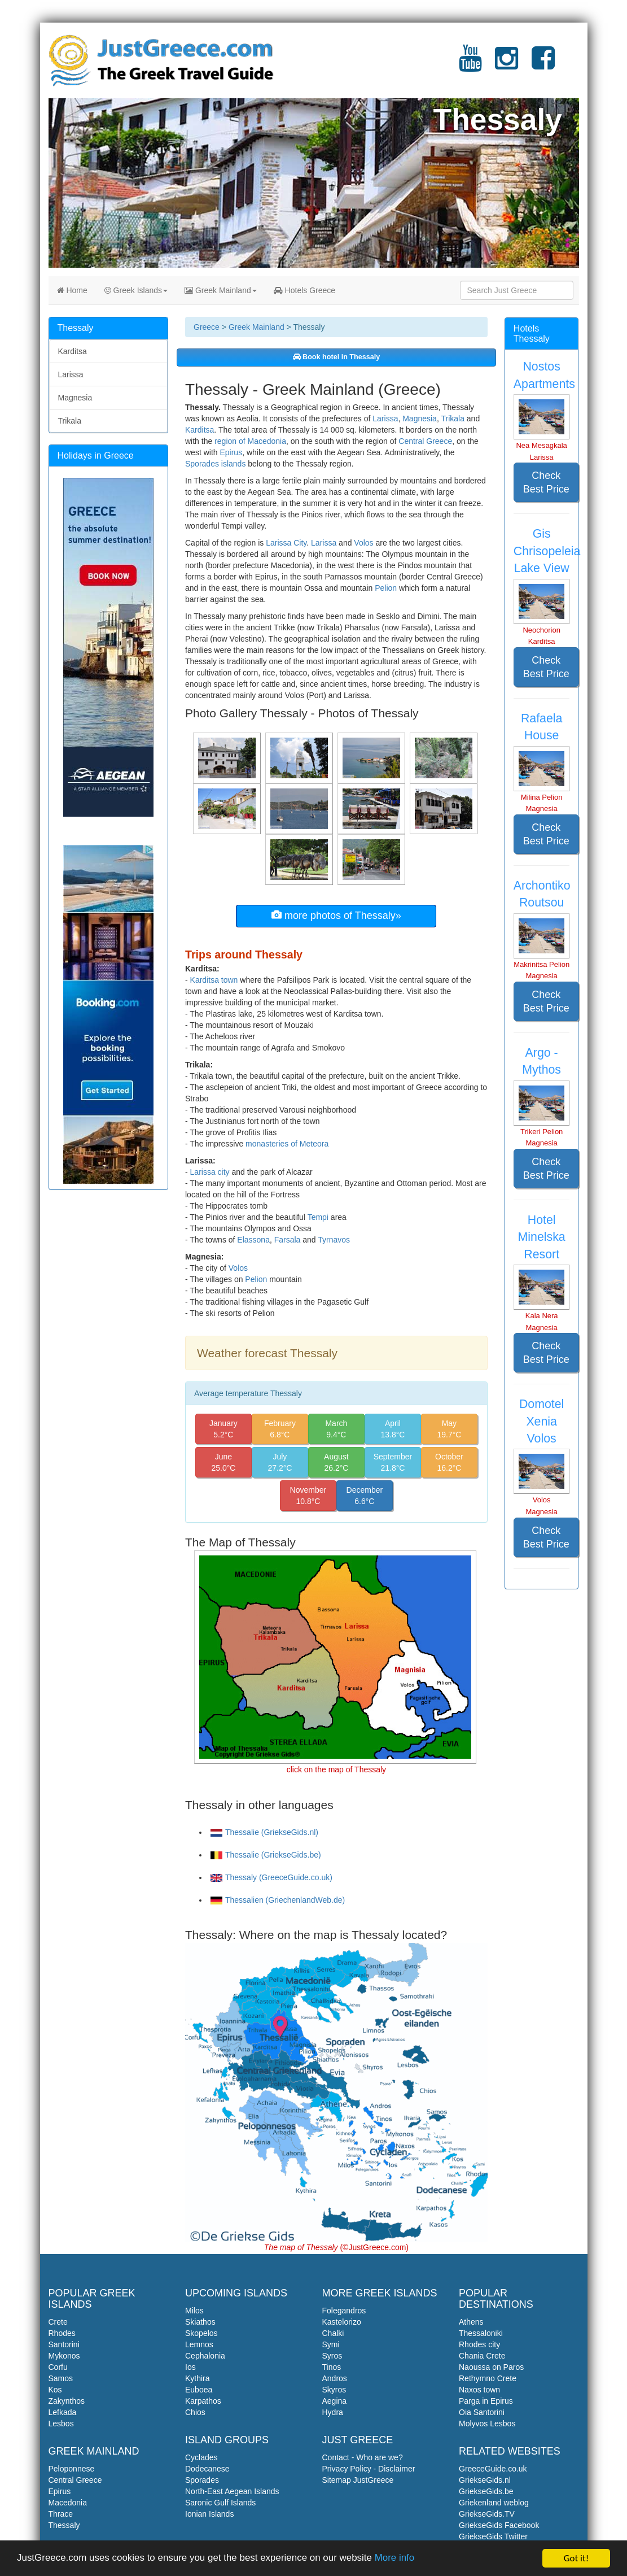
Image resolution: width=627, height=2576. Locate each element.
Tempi (318, 1217)
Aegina (334, 2400)
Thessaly (64, 2525)
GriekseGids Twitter (493, 2536)
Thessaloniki (481, 2333)
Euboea (198, 2389)
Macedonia (68, 2502)
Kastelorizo (341, 2321)
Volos (363, 542)
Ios (190, 2367)
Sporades (202, 2480)
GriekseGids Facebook (499, 2525)
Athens (471, 2321)
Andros (334, 2378)
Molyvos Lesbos (487, 2423)
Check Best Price (546, 482)
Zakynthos (67, 2400)
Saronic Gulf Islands (220, 2502)
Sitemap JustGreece (358, 2480)
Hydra (332, 2412)
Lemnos (199, 2344)
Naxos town (479, 2389)
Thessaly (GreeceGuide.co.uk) (271, 1877)
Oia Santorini (482, 2412)
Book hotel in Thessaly (336, 357)
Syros (332, 2355)
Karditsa (199, 429)
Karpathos (203, 2400)
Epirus (231, 452)
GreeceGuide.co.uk (493, 2468)
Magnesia (419, 418)
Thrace (61, 2513)
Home (72, 290)
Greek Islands (136, 290)
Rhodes (62, 2333)
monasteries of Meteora (286, 1143)
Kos (55, 2389)
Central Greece (425, 441)
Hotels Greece (304, 290)
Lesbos (61, 2423)
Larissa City (286, 542)
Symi (331, 2344)
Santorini (64, 2344)
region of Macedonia (250, 441)
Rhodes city (479, 2344)
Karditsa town (214, 979)
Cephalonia (205, 2355)
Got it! (576, 2558)
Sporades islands (215, 463)
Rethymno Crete (487, 2378)
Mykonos (64, 2355)
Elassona (253, 1239)
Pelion (386, 587)
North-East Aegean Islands (232, 2491)
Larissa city (210, 1171)
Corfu (58, 2367)
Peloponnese (72, 2468)
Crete (58, 2321)
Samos (61, 2378)
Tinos (331, 2367)
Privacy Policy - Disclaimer (368, 2468)
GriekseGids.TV (487, 2513)
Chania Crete (482, 2355)
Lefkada (63, 2412)
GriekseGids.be (486, 2491)
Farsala (287, 1239)
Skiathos (200, 2321)
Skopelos (201, 2333)
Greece (207, 327)
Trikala (452, 418)
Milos (194, 2310)
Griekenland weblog (494, 2502)
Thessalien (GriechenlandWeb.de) (278, 1899)
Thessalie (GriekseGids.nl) (264, 1832)
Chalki (333, 2333)
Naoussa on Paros (491, 2367)
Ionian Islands (209, 2513)
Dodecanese (207, 2468)
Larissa (385, 418)
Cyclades (201, 2457)
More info (396, 2558)
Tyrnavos (334, 1239)
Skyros (334, 2389)
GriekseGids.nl (485, 2480)
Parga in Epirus (486, 2400)
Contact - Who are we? (362, 2457)
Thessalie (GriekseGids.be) (266, 1854)
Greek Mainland (221, 290)
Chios (195, 2412)
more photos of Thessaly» (336, 915)
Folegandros (344, 2310)
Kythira (197, 2378)
